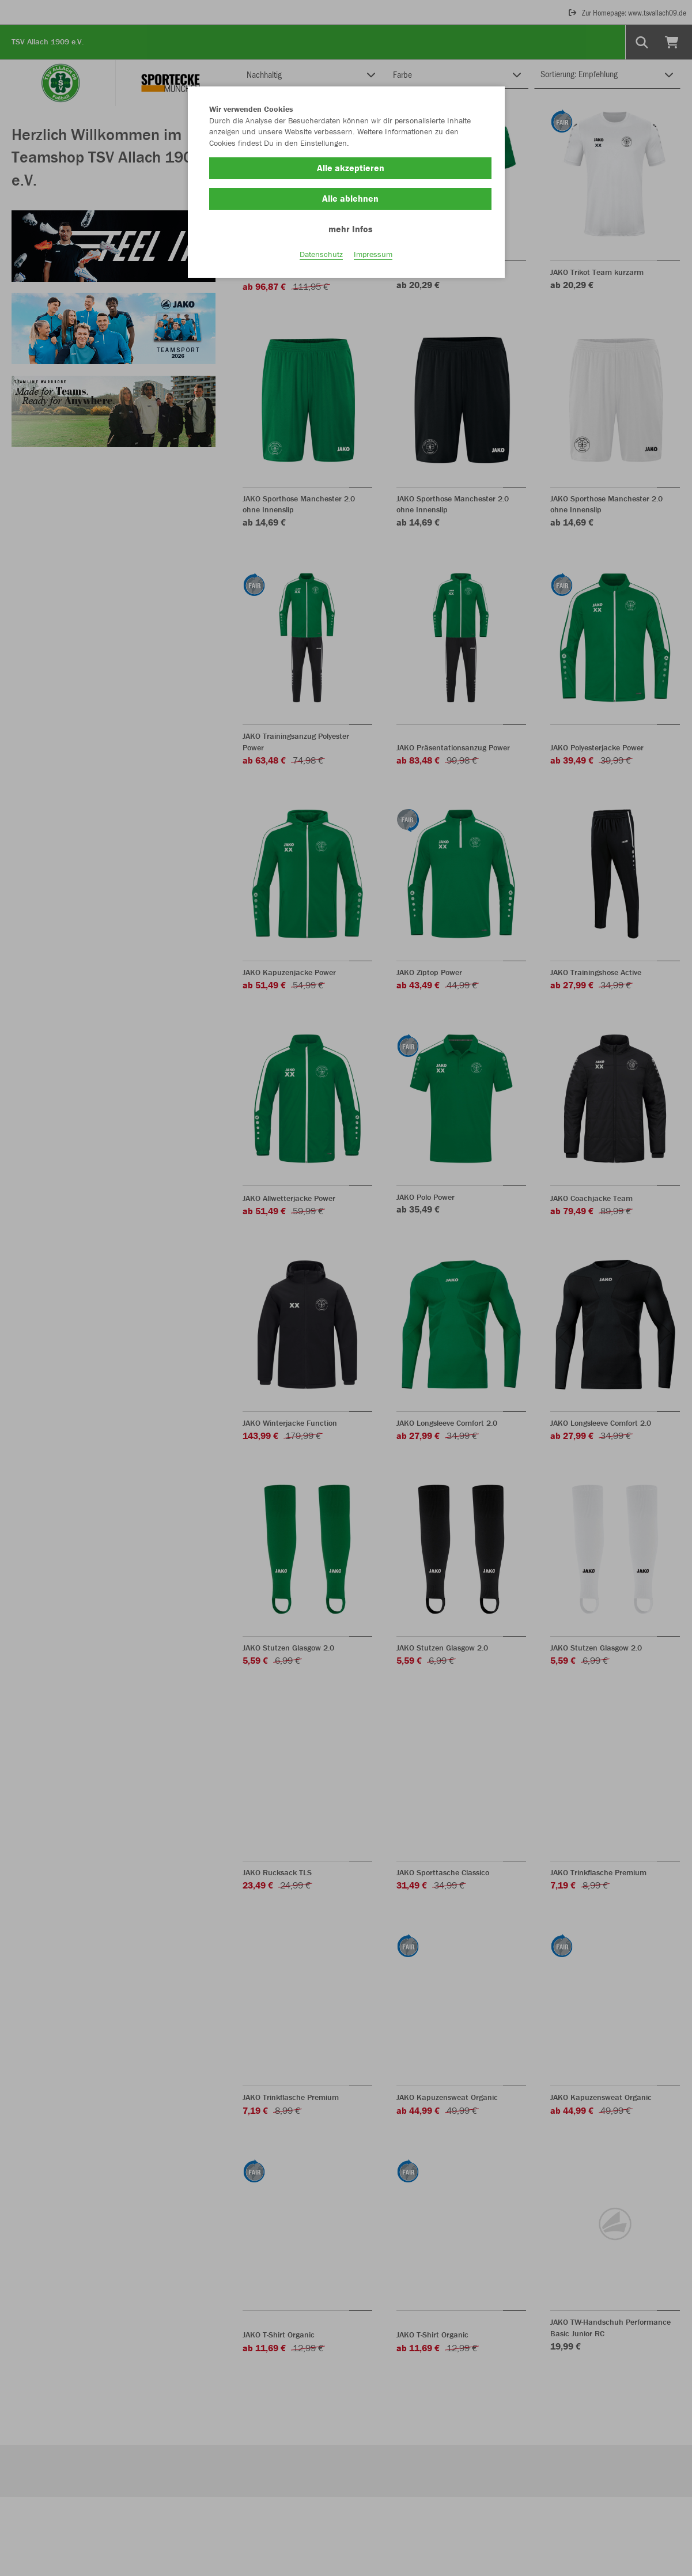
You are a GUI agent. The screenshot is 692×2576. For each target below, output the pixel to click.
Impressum (373, 254)
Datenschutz (321, 254)
